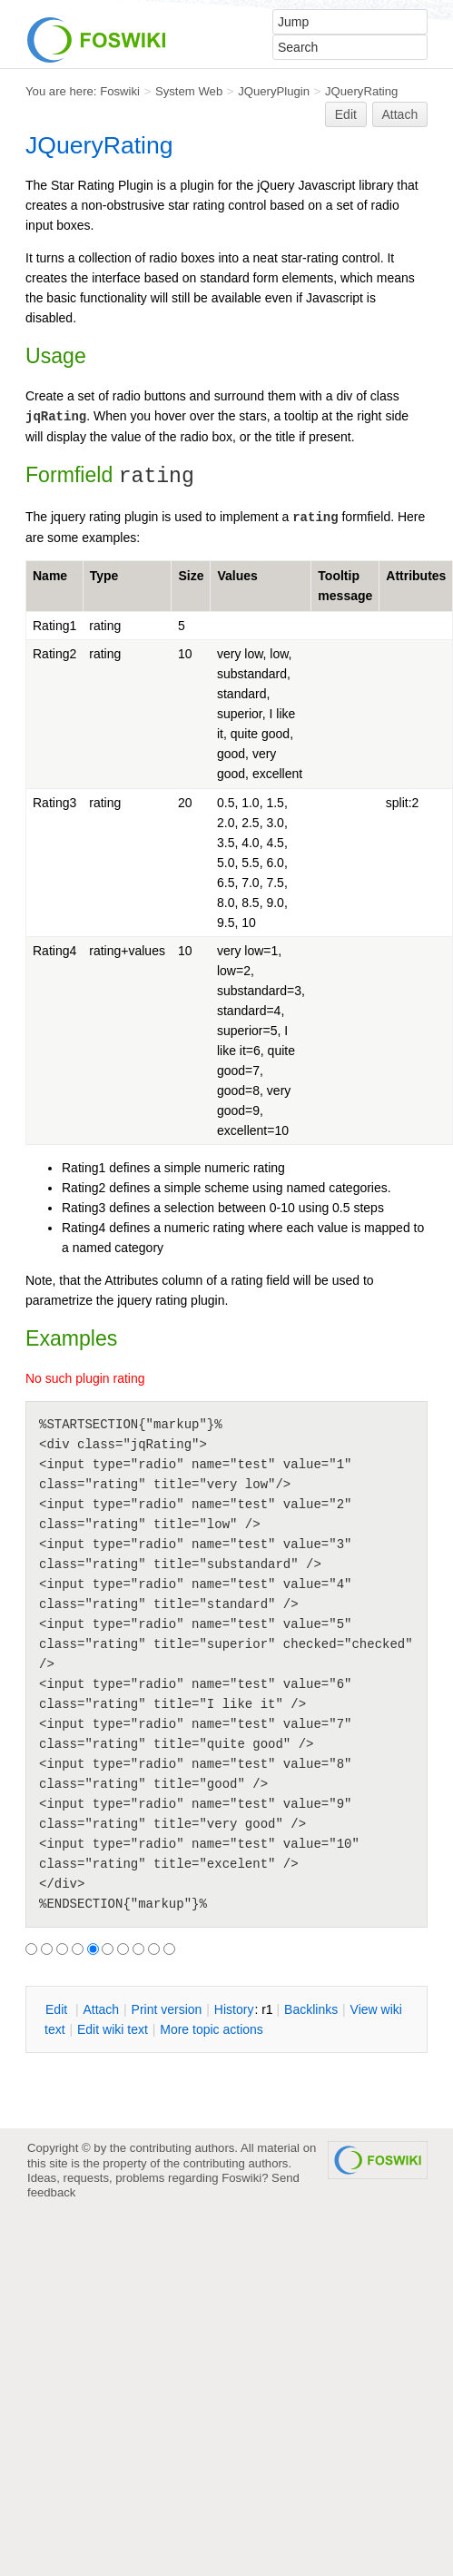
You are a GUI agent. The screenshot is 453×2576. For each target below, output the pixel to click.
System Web (188, 91)
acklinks (311, 2009)
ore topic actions (211, 2029)
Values (237, 575)
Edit (346, 114)
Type (104, 575)
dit (58, 2009)
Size (190, 575)
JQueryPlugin (274, 91)
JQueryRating (361, 91)
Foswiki (120, 91)
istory (234, 2009)
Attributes (416, 575)
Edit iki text (112, 2029)
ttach (101, 2009)
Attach (400, 114)
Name (50, 575)
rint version (167, 2009)
